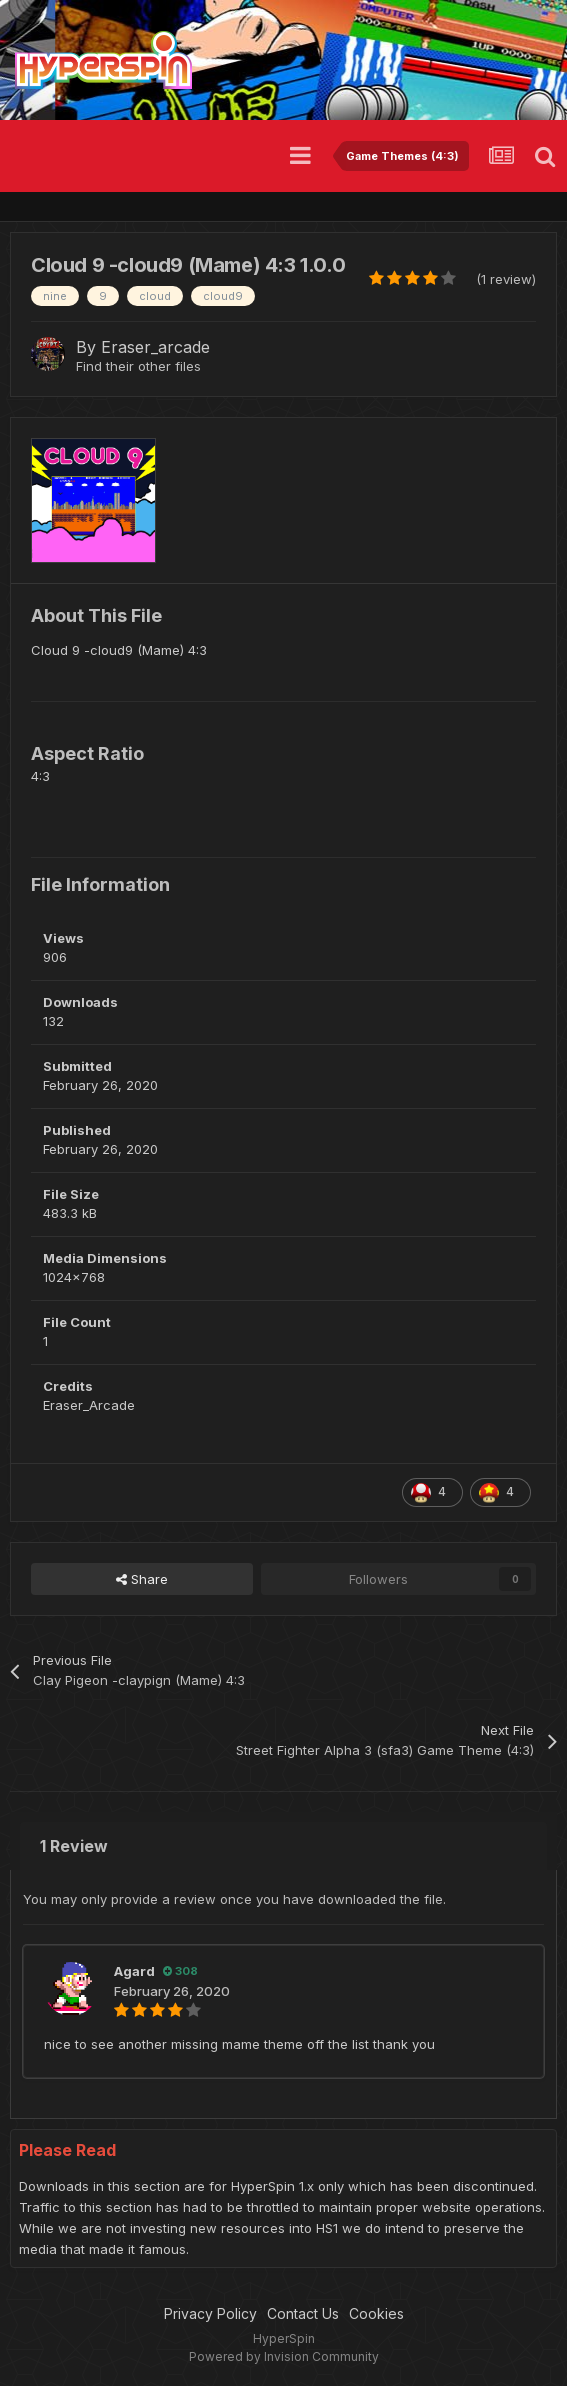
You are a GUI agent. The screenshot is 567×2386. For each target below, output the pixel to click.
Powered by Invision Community (284, 2356)
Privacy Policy (210, 2313)
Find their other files (138, 366)
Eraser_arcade (155, 347)
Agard (134, 1971)
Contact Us (303, 2313)
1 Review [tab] (74, 1846)
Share (142, 1579)
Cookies (376, 2313)
